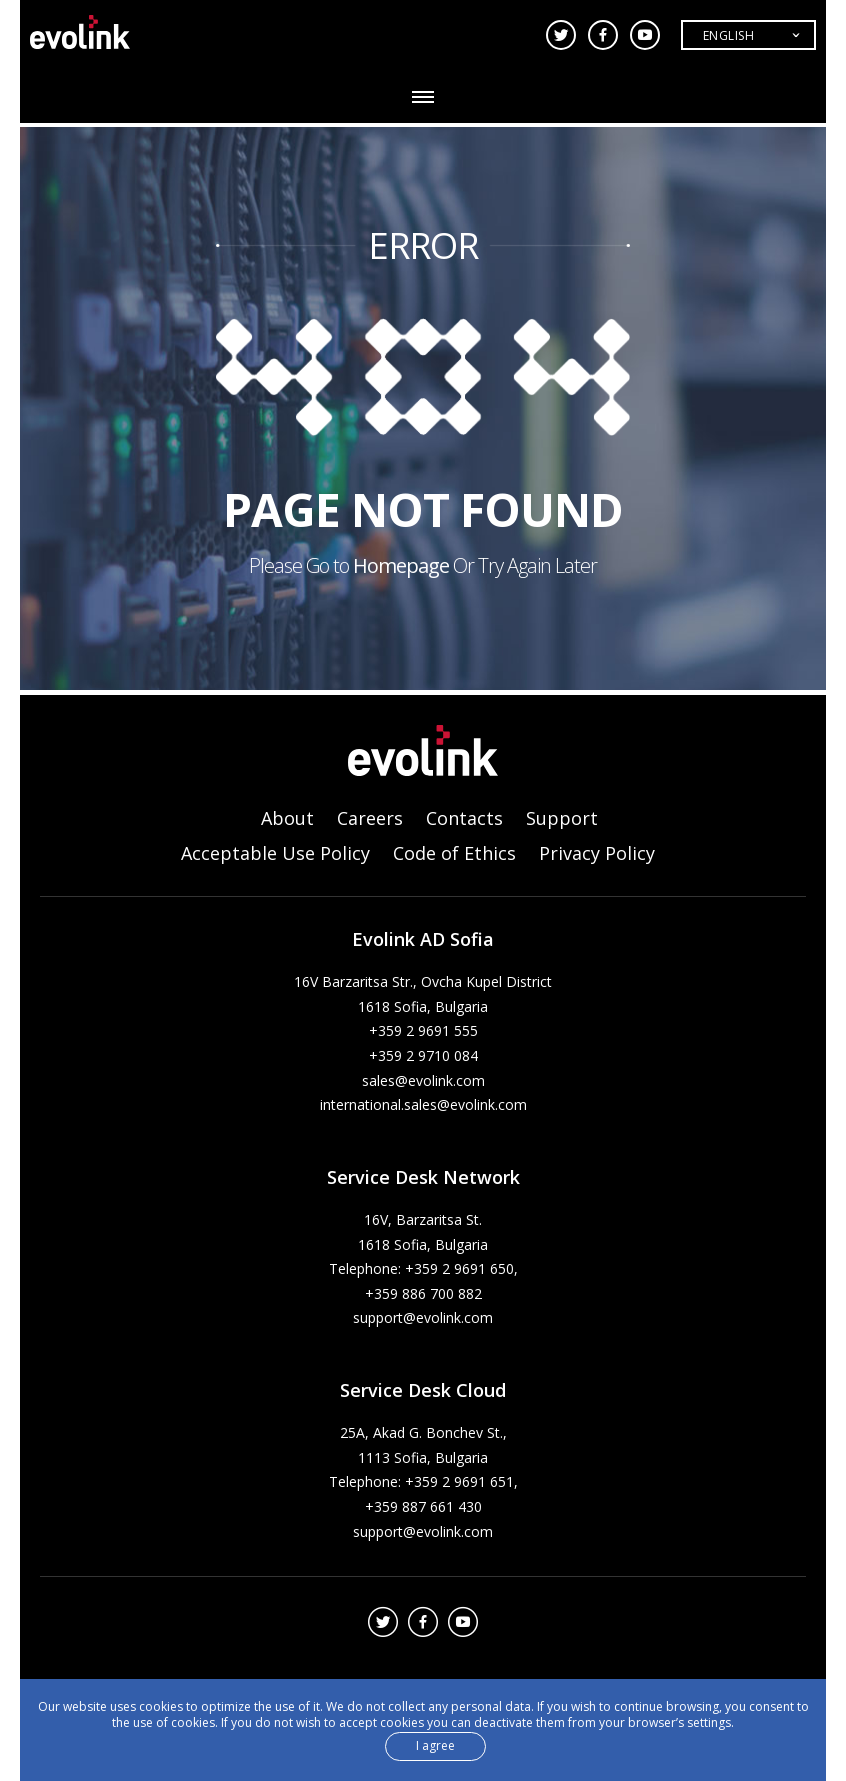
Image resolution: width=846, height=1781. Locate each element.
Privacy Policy (597, 853)
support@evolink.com (423, 1317)
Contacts (464, 818)
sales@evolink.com (423, 1080)
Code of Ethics (454, 853)
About (287, 818)
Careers (370, 818)
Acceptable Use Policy (275, 853)
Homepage (401, 565)
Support (562, 818)
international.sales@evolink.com (423, 1104)
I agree (435, 1749)
